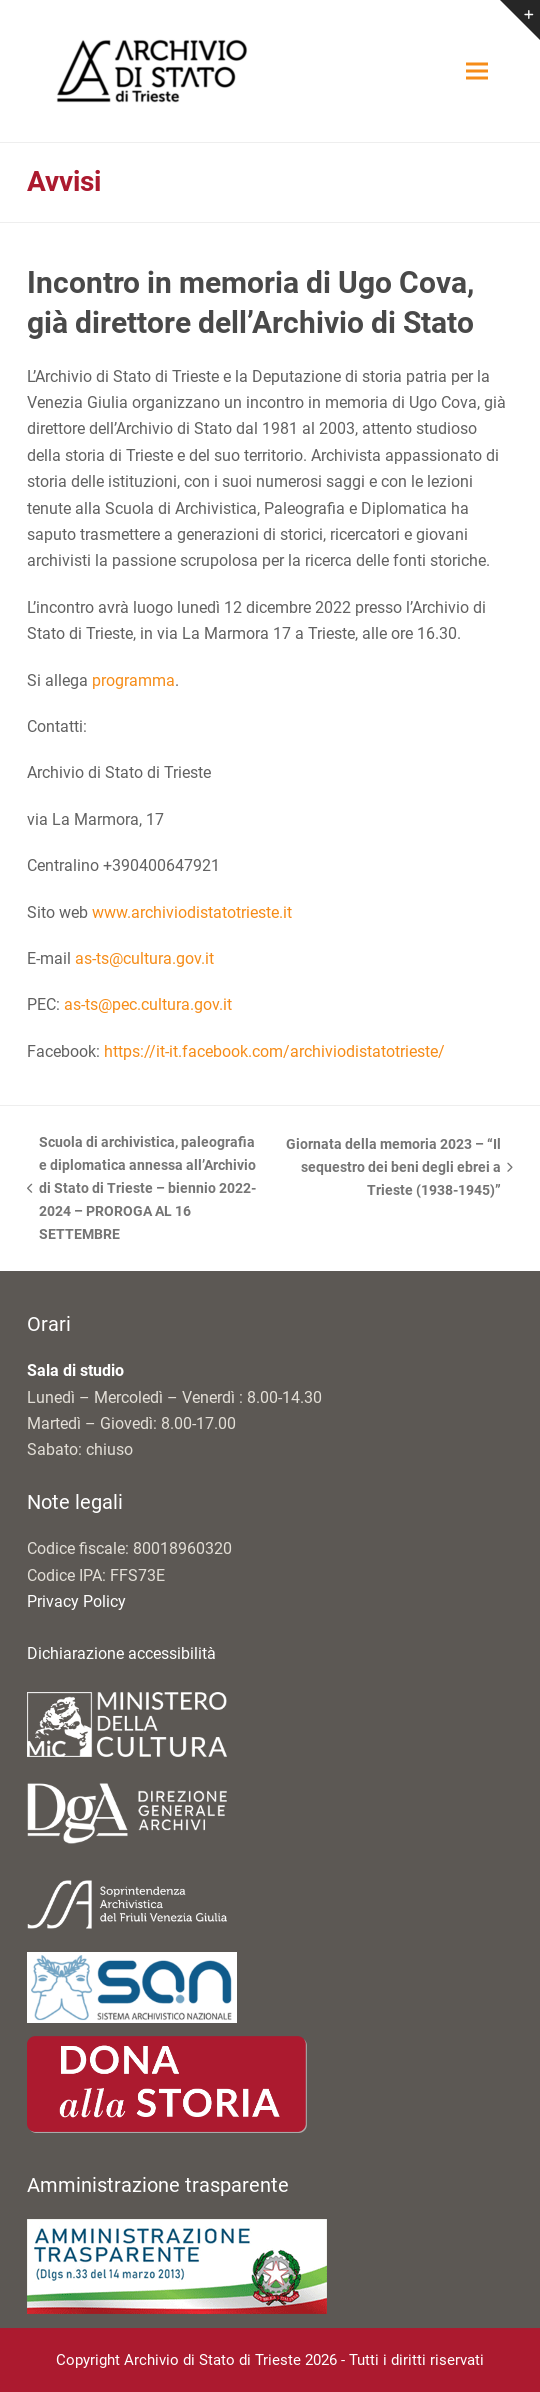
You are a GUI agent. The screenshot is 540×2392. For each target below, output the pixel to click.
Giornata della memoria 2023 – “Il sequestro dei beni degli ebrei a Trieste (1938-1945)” (399, 1169)
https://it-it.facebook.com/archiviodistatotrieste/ (274, 1051)
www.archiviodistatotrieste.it (192, 912)
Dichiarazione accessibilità (121, 1653)
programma (133, 680)
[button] (477, 71)
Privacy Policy (76, 1601)
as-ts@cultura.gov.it (144, 958)
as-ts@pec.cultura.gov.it (148, 1004)
